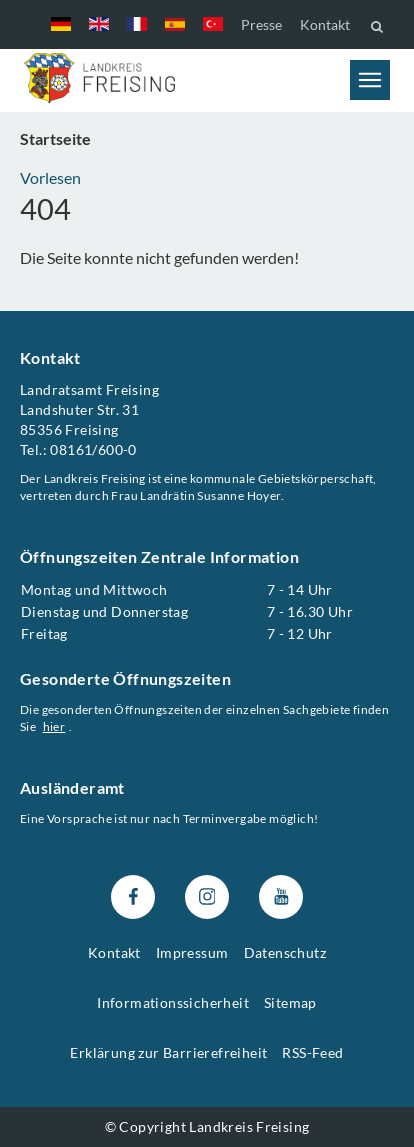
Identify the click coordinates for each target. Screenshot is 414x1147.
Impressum (192, 953)
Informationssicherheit (173, 1002)
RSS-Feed (312, 1052)
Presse (261, 24)
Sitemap (290, 1002)
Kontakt (325, 24)
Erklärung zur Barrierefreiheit (168, 1052)
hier (54, 726)
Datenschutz (285, 953)
